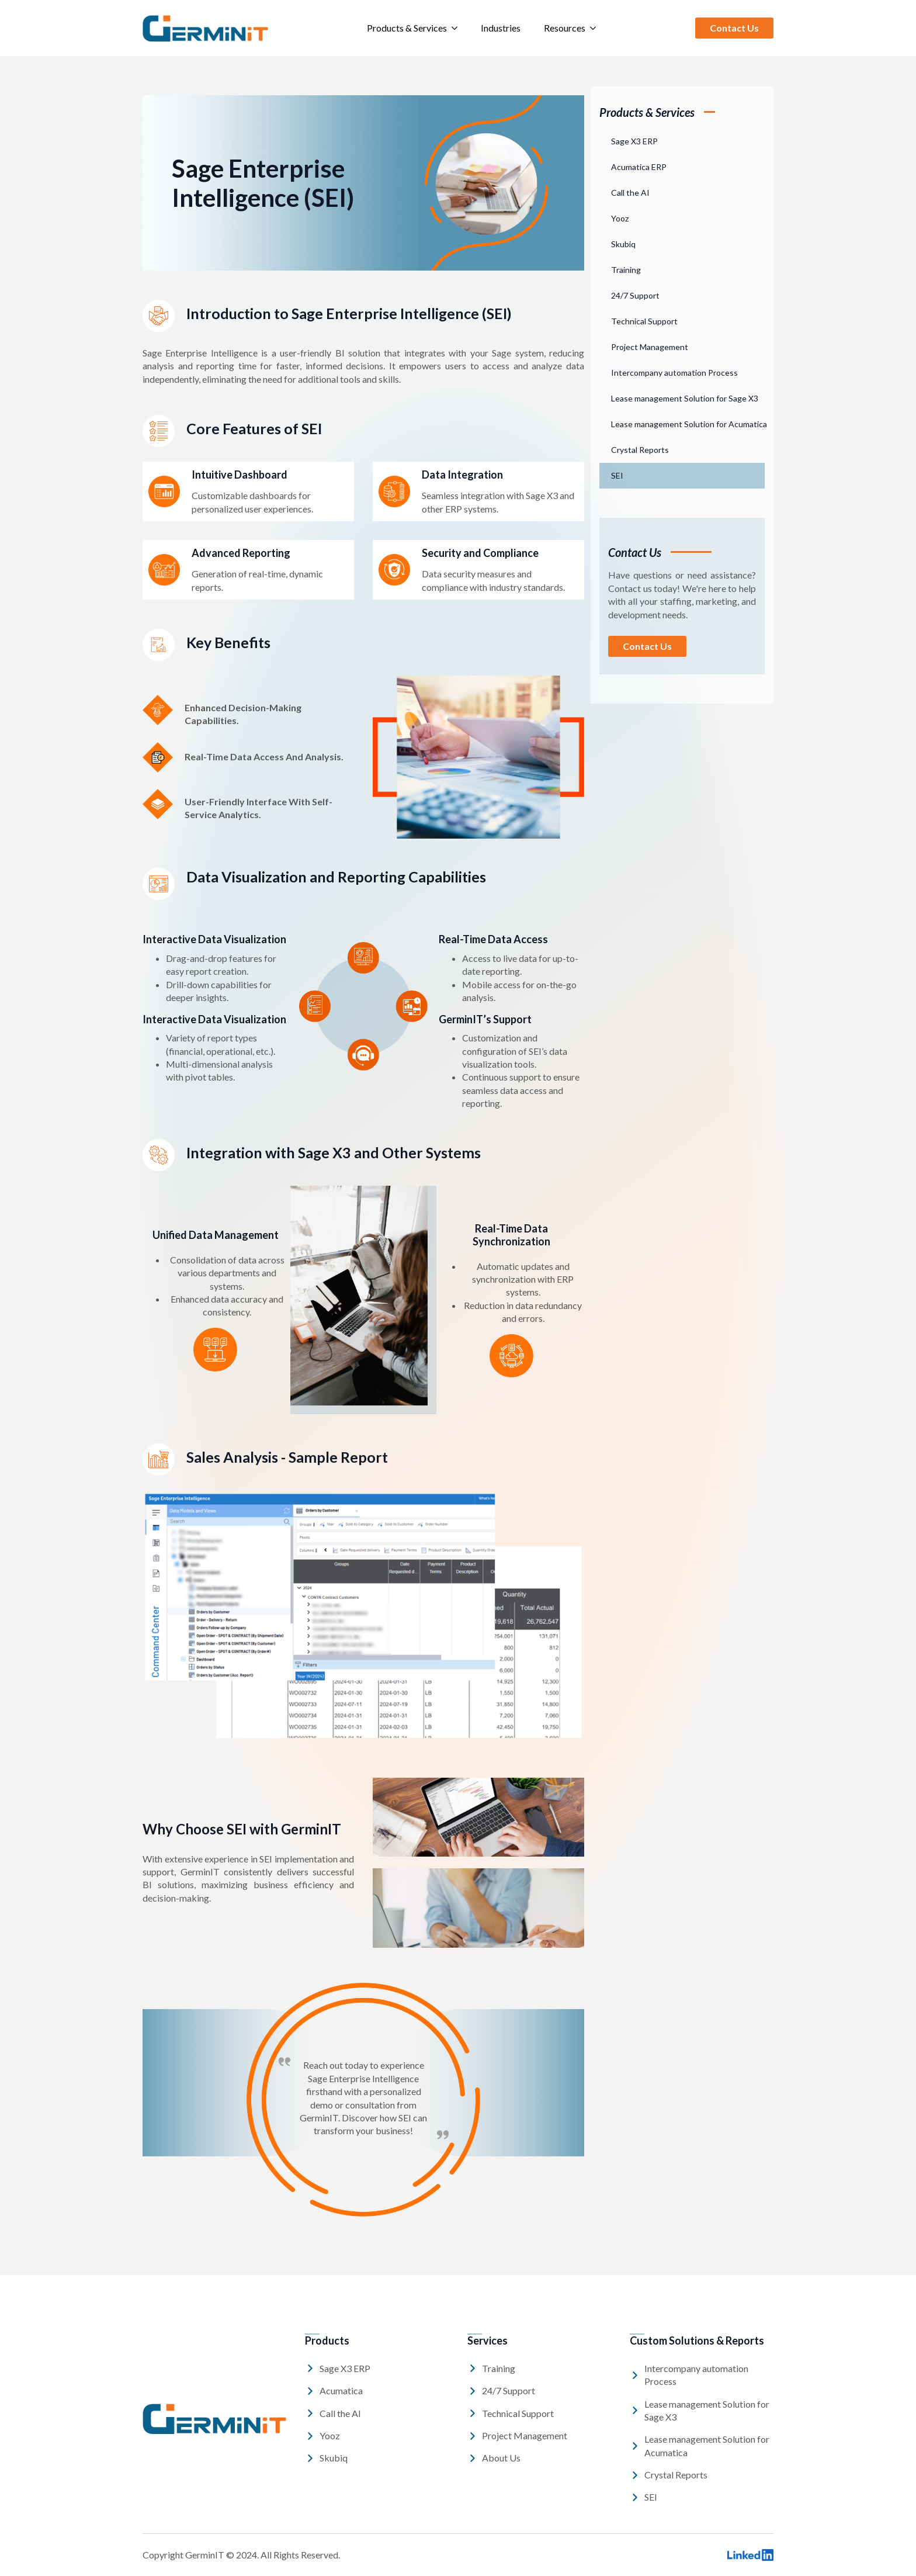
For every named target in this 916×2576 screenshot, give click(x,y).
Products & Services (407, 27)
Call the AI (630, 193)
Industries (501, 27)
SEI (617, 475)
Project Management (649, 347)
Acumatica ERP (639, 167)
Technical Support (644, 321)
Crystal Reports (640, 450)
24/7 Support (635, 295)
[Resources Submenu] (596, 28)
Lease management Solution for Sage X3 (684, 398)
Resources (564, 27)
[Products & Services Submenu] (458, 28)
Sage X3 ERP (634, 141)
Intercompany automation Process (674, 373)
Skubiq (623, 244)
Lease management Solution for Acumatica (688, 424)
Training (626, 270)
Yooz (620, 218)
